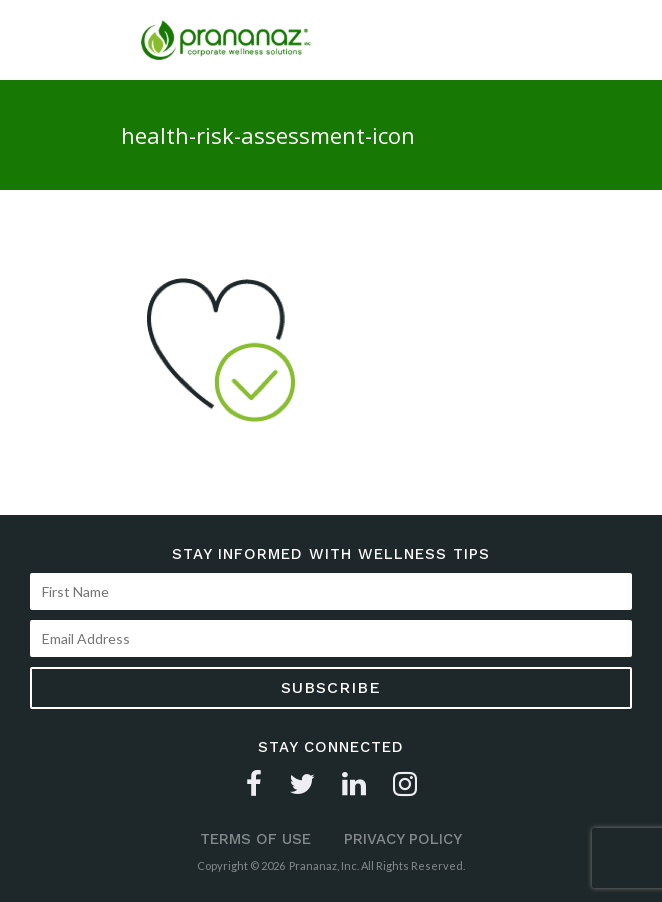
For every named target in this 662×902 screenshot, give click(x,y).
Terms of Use (255, 839)
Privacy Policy (403, 839)
